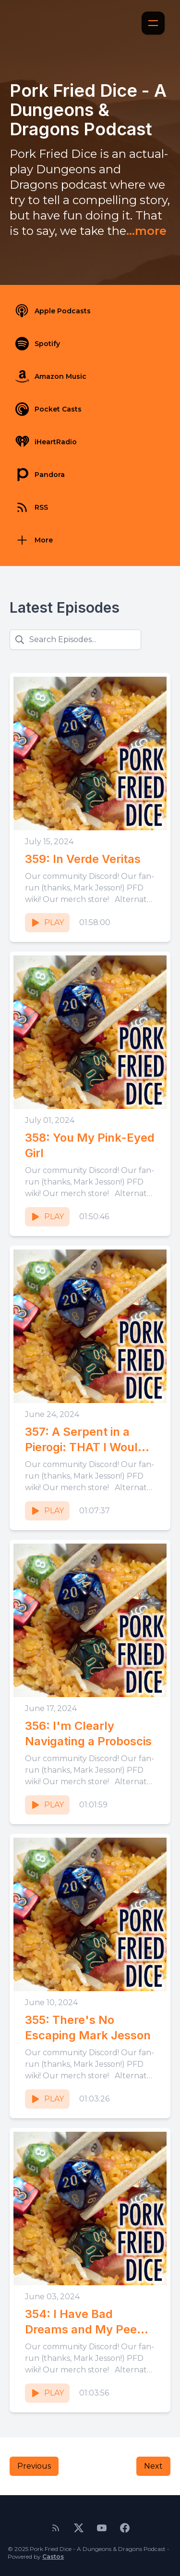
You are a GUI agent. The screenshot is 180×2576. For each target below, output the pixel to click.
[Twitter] (78, 2527)
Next (153, 2466)
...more (146, 231)
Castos (53, 2556)
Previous (34, 2466)
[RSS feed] (55, 2527)
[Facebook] (124, 2527)
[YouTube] (101, 2527)
